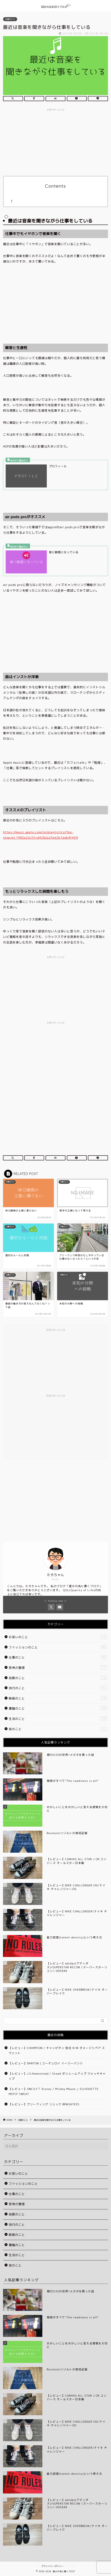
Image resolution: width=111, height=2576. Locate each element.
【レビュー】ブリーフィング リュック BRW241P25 (44, 2104)
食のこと (58, 1729)
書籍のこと (58, 1708)
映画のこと (58, 1698)
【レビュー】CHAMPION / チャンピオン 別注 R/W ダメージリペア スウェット (57, 2050)
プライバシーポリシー (52, 2566)
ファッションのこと (58, 1647)
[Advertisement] (55, 141)
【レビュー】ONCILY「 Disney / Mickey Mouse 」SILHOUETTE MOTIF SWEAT (54, 2091)
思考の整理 (58, 1667)
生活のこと (58, 1718)
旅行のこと (58, 1688)
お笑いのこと (58, 1637)
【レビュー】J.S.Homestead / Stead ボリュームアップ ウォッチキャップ (57, 2076)
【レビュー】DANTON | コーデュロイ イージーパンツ (46, 2063)
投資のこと (58, 1678)
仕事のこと (10, 19)
